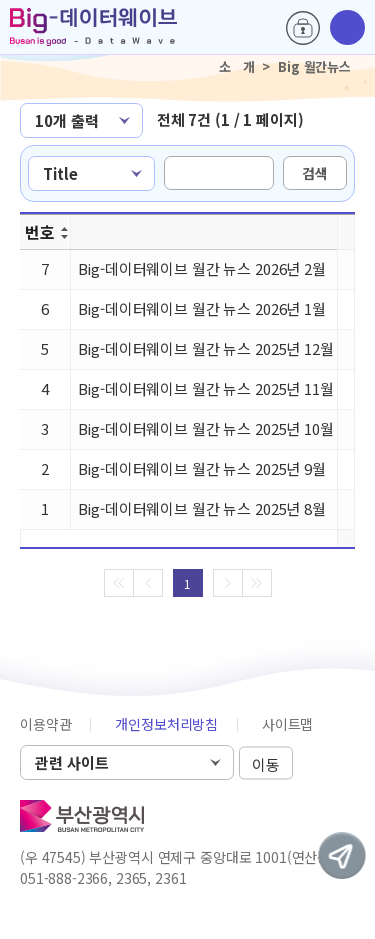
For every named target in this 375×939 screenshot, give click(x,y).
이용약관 (45, 724)
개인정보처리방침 (166, 724)
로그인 (303, 28)
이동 (266, 763)
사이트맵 (287, 724)
